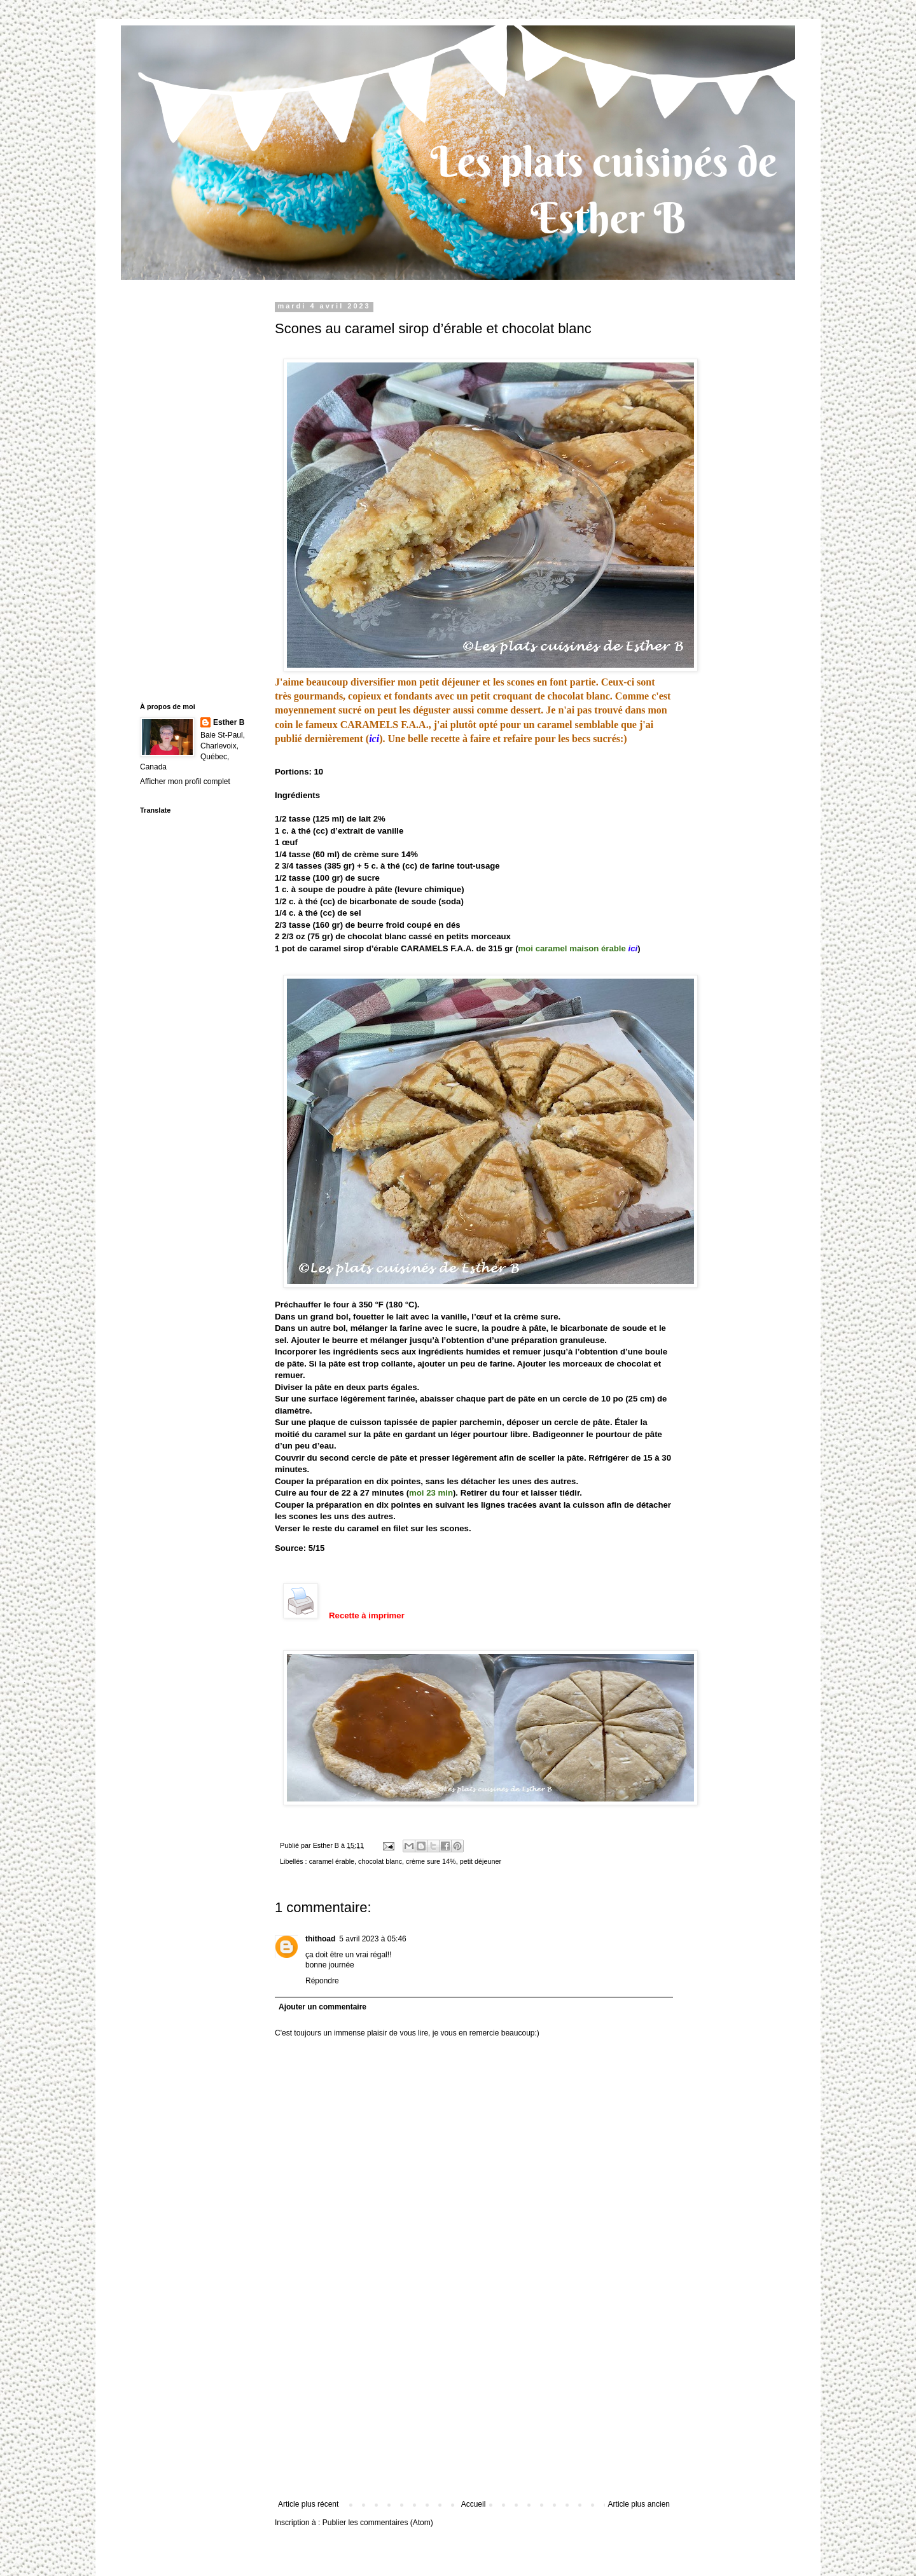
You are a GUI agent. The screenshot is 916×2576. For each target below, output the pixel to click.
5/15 (317, 1548)
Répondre (322, 1980)
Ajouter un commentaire (322, 2006)
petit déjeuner (480, 1861)
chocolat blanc (380, 1861)
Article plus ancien (639, 2504)
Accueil (473, 2504)
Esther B (228, 722)
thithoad (320, 1938)
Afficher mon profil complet (185, 781)
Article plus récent (308, 2504)
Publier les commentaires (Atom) (378, 2522)
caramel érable (331, 1861)
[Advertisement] (473, 2404)
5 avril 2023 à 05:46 (372, 1938)
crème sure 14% (431, 1861)
